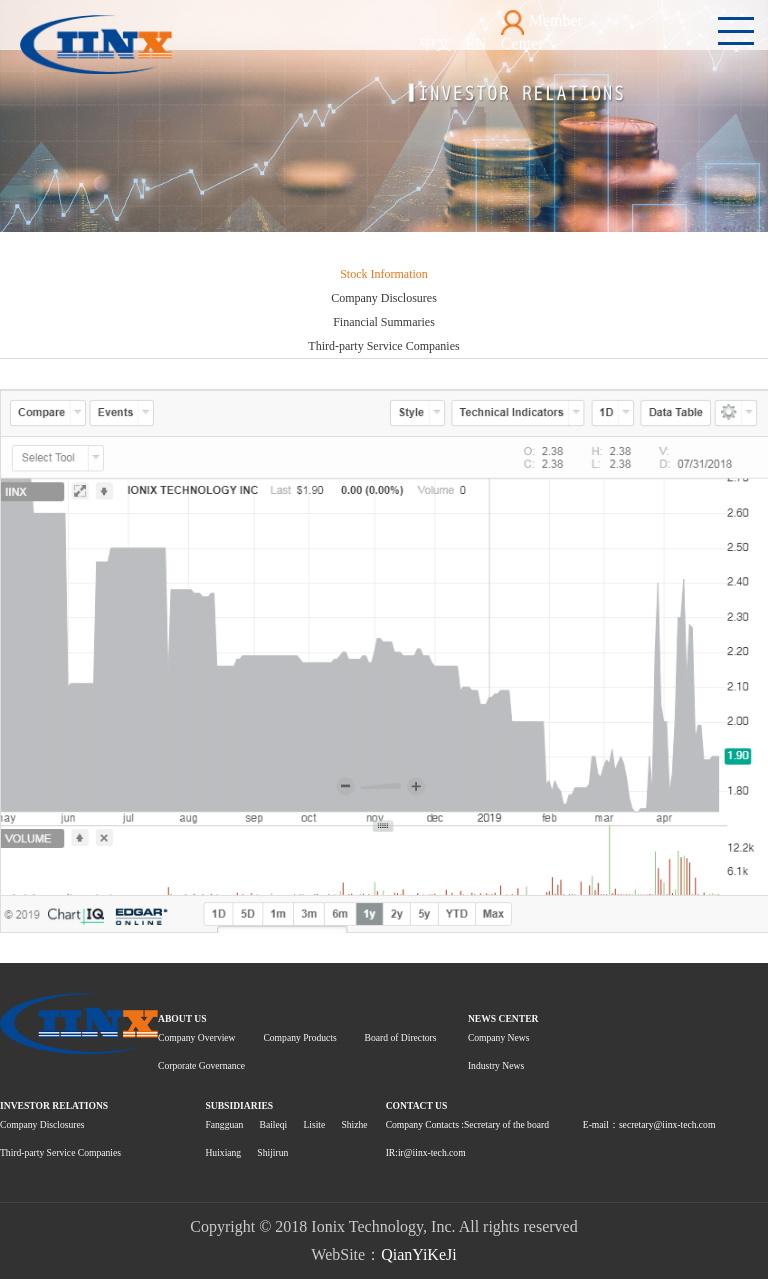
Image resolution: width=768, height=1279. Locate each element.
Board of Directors (401, 1037)
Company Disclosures (384, 298)
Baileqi (273, 1124)
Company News (499, 1037)
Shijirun (272, 1152)
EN (476, 43)
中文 (436, 43)
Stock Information (384, 274)
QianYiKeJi (419, 1254)
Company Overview (197, 1037)
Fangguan (224, 1124)
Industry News (496, 1065)
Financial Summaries (384, 322)
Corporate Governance (201, 1065)
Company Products (299, 1037)
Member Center (542, 31)
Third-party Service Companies (383, 346)
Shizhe (354, 1124)
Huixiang (223, 1152)
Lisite (314, 1124)
